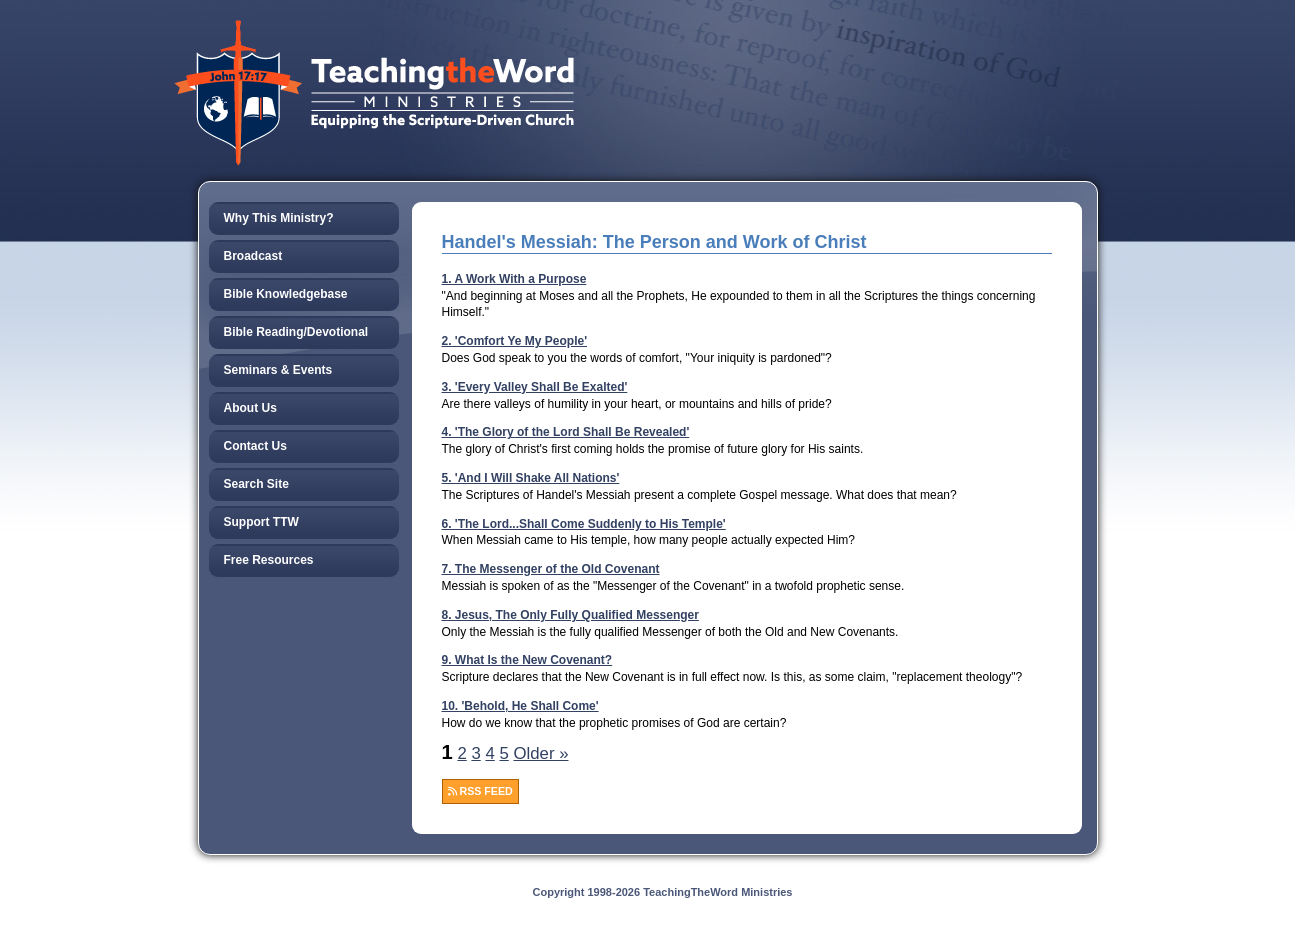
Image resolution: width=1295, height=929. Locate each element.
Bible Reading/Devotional (296, 332)
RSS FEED (480, 791)
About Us (250, 408)
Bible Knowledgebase (286, 294)
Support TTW (261, 522)
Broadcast (253, 256)
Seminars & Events (278, 370)
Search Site (256, 484)
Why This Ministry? (279, 218)
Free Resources (269, 560)
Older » (540, 753)
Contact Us (255, 446)
